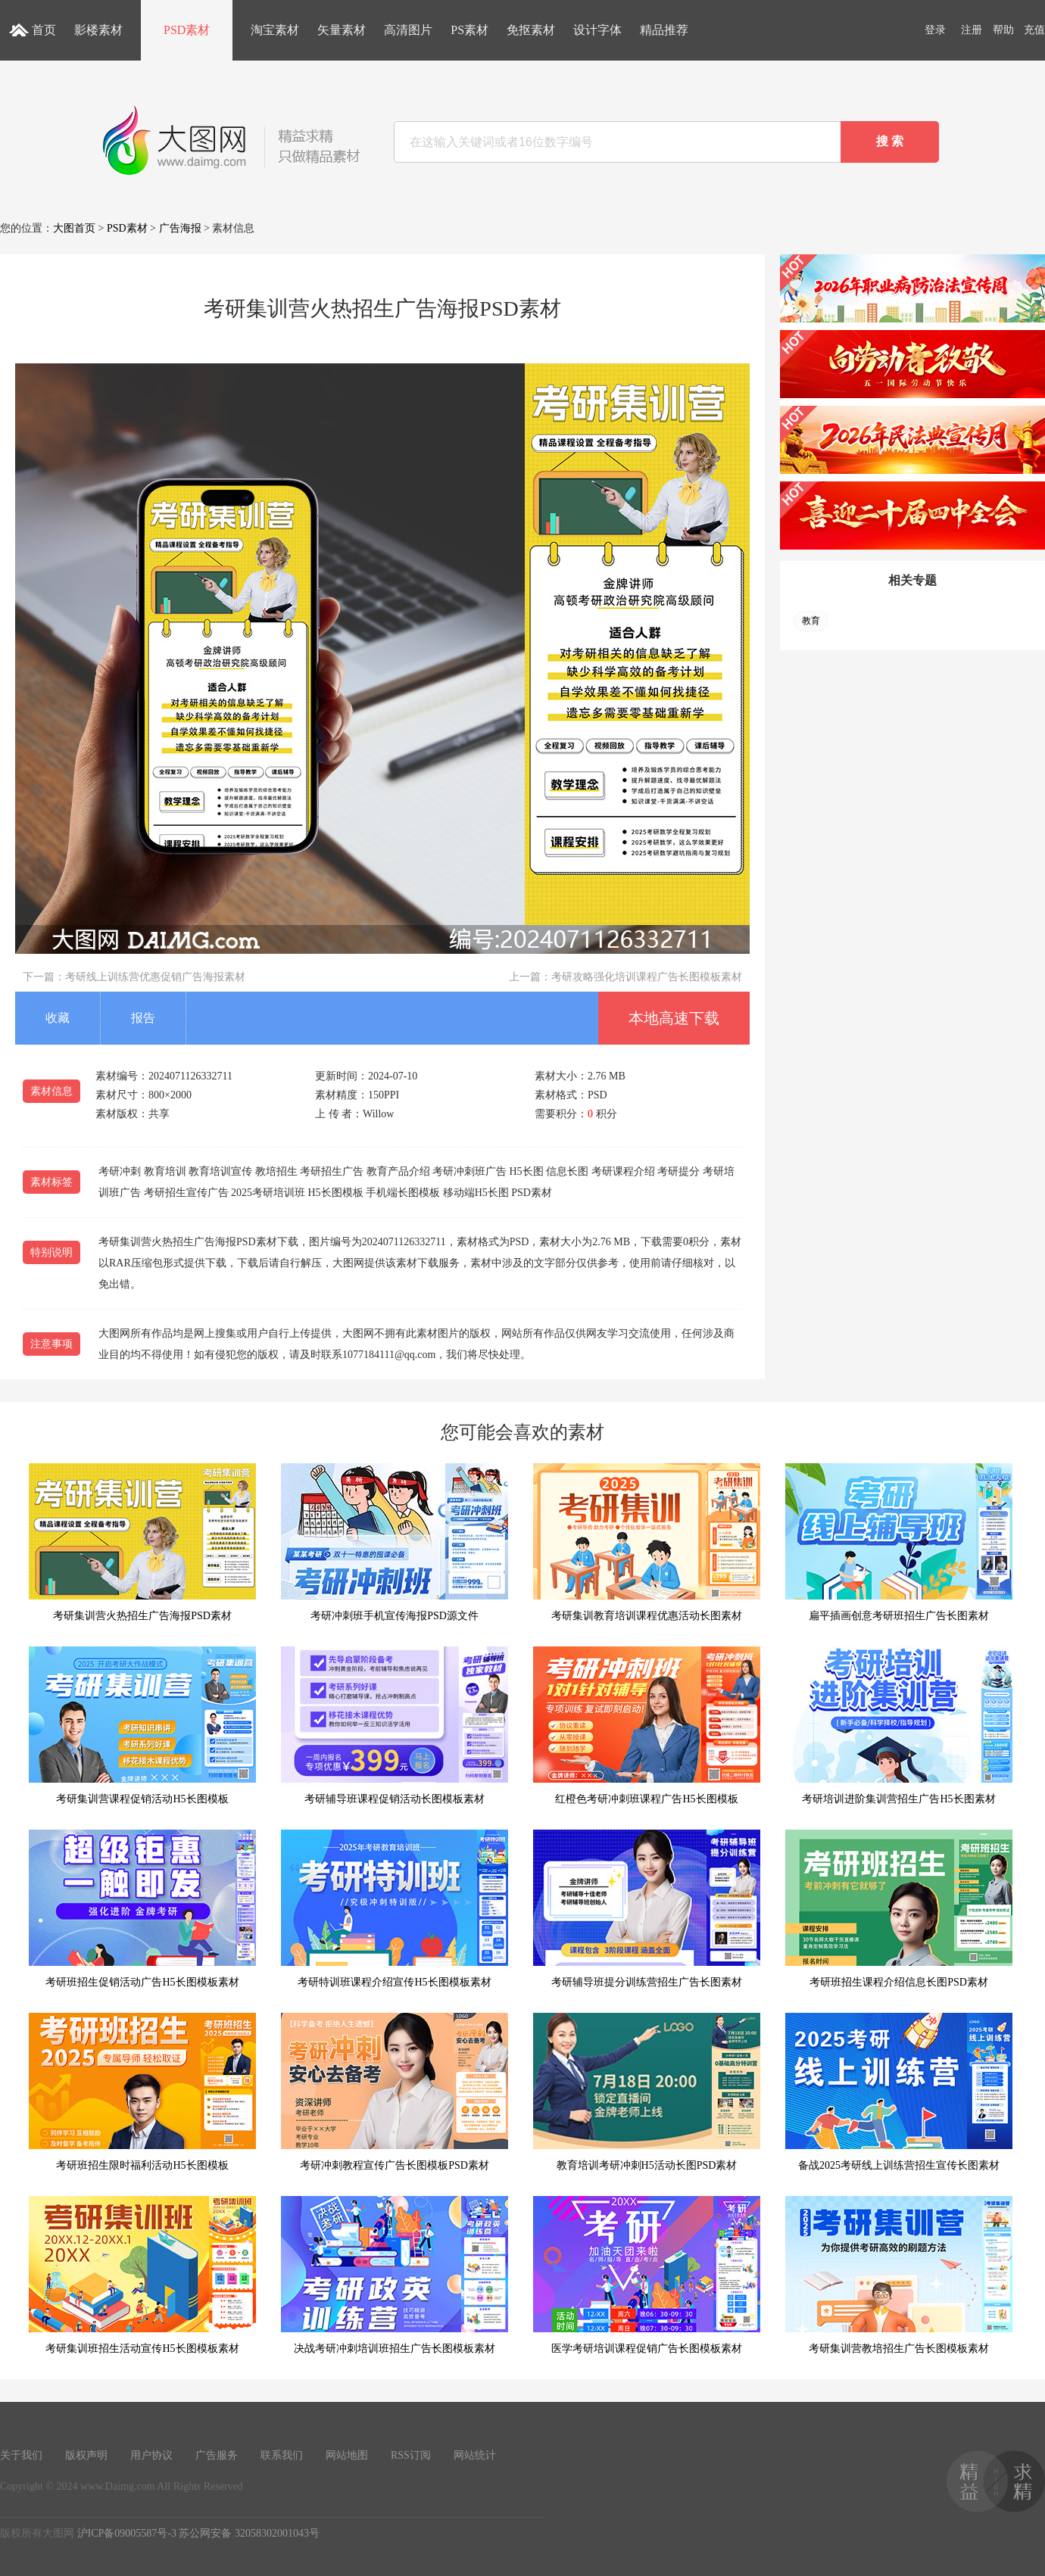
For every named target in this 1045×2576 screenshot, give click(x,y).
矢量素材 (341, 29)
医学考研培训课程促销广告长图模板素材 (646, 2275)
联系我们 (281, 2455)
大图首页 (74, 228)
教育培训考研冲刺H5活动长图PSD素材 (646, 2092)
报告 (143, 1017)
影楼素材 (98, 29)
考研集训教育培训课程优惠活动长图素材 (646, 1542)
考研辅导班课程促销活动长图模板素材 (394, 1725)
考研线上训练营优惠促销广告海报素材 (155, 977)
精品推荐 (664, 29)
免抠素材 (531, 29)
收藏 (57, 1017)
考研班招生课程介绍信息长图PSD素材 (898, 1909)
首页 (44, 29)
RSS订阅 (411, 2455)
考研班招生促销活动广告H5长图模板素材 (142, 1909)
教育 (811, 620)
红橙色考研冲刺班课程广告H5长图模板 (646, 1725)
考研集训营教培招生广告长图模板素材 (898, 2275)
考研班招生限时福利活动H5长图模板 (142, 2092)
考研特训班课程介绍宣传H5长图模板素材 (394, 1909)
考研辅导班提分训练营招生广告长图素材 (646, 1909)
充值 (1034, 30)
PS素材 (469, 29)
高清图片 (408, 29)
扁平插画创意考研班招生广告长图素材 (898, 1542)
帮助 (1003, 30)
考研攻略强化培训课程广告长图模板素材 (646, 977)
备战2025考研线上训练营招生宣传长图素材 (898, 2092)
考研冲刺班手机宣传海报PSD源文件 (394, 1542)
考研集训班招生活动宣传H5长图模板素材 (142, 2275)
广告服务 (216, 2455)
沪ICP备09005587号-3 (126, 2533)
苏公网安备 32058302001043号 (249, 2533)
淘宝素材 (275, 29)
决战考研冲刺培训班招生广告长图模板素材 (394, 2275)
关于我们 (21, 2455)
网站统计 (475, 2455)
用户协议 (151, 2455)
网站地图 (347, 2455)
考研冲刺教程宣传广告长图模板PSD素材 (394, 2092)
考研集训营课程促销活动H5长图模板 (142, 1725)
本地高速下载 (674, 1018)
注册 (971, 30)
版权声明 (86, 2455)
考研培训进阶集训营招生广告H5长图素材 (898, 1725)
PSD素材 (187, 29)
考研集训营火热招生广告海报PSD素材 (142, 1542)
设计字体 (597, 29)
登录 (935, 30)
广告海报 (180, 228)
